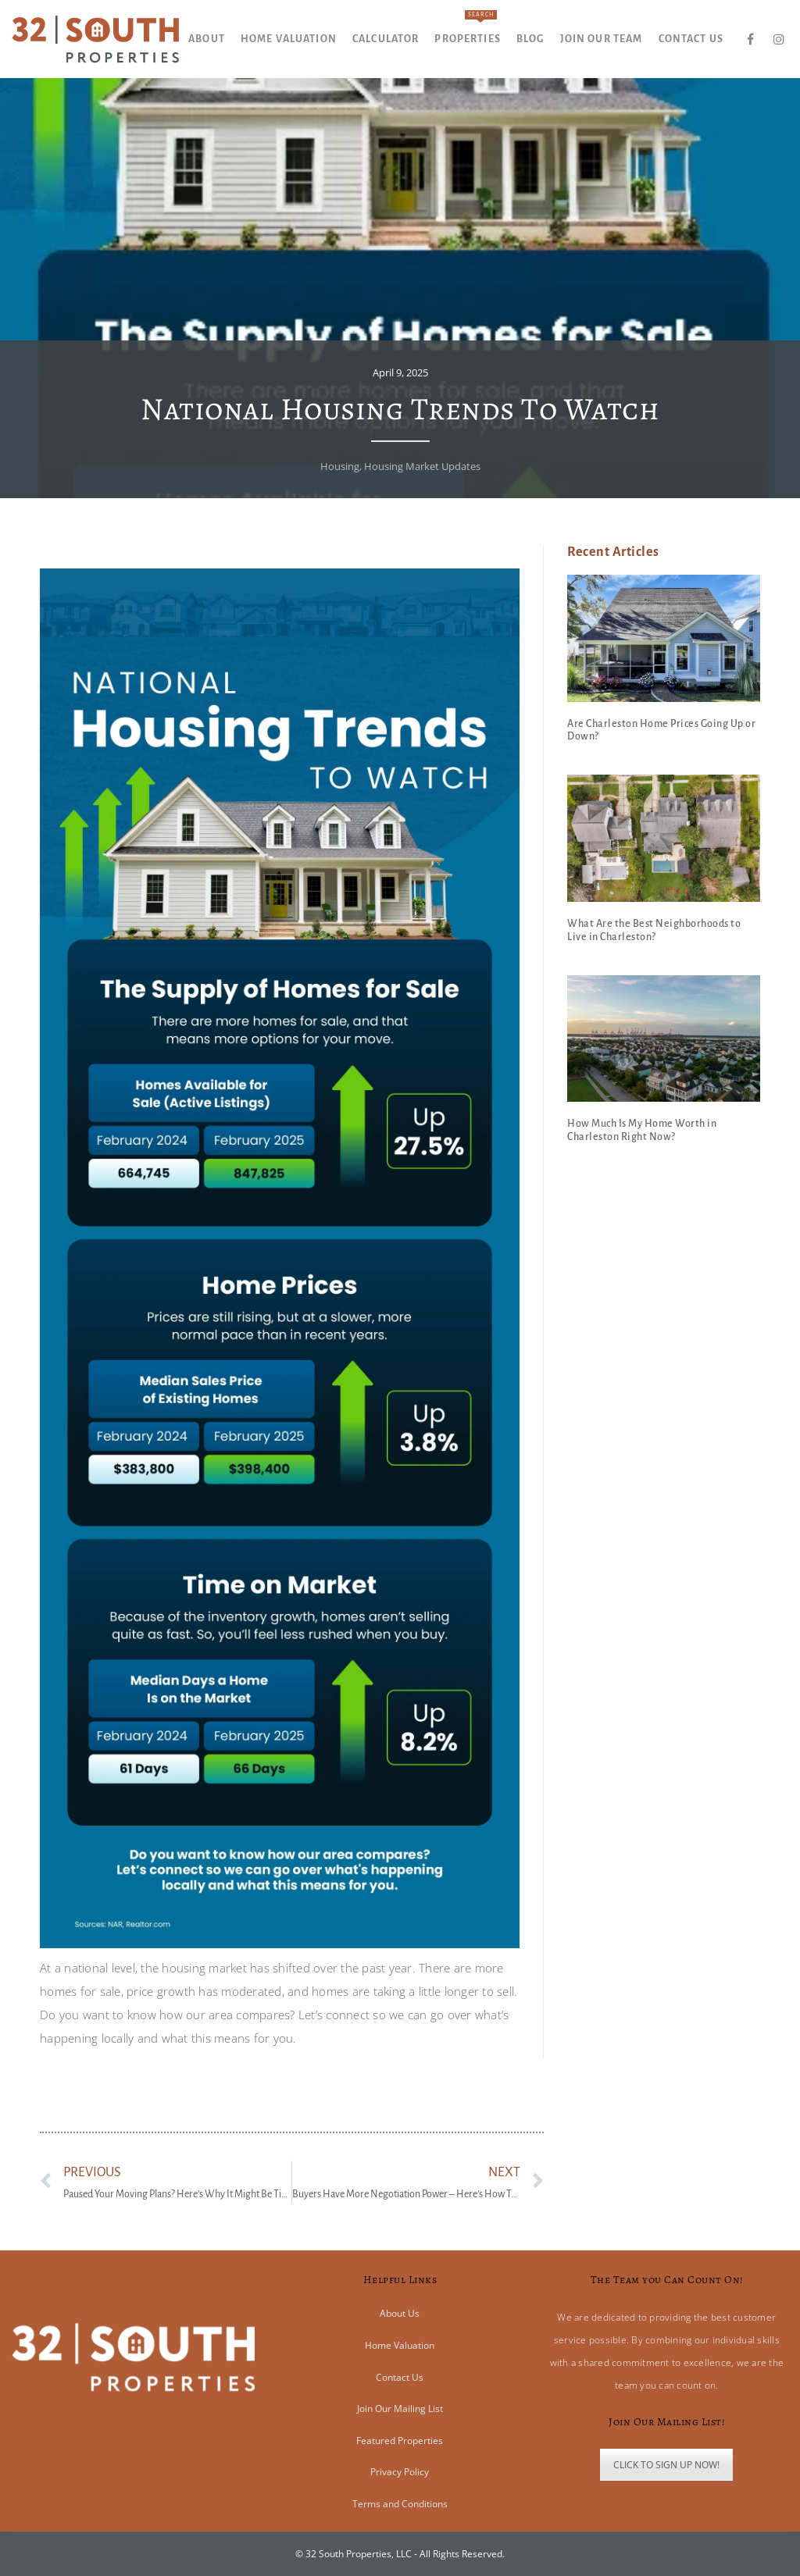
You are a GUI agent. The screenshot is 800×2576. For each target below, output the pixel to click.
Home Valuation (399, 2345)
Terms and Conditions (400, 2503)
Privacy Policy (399, 2471)
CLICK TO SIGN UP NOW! (666, 2464)
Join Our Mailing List (400, 2408)
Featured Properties (399, 2440)
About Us (400, 2313)
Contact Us (399, 2377)
